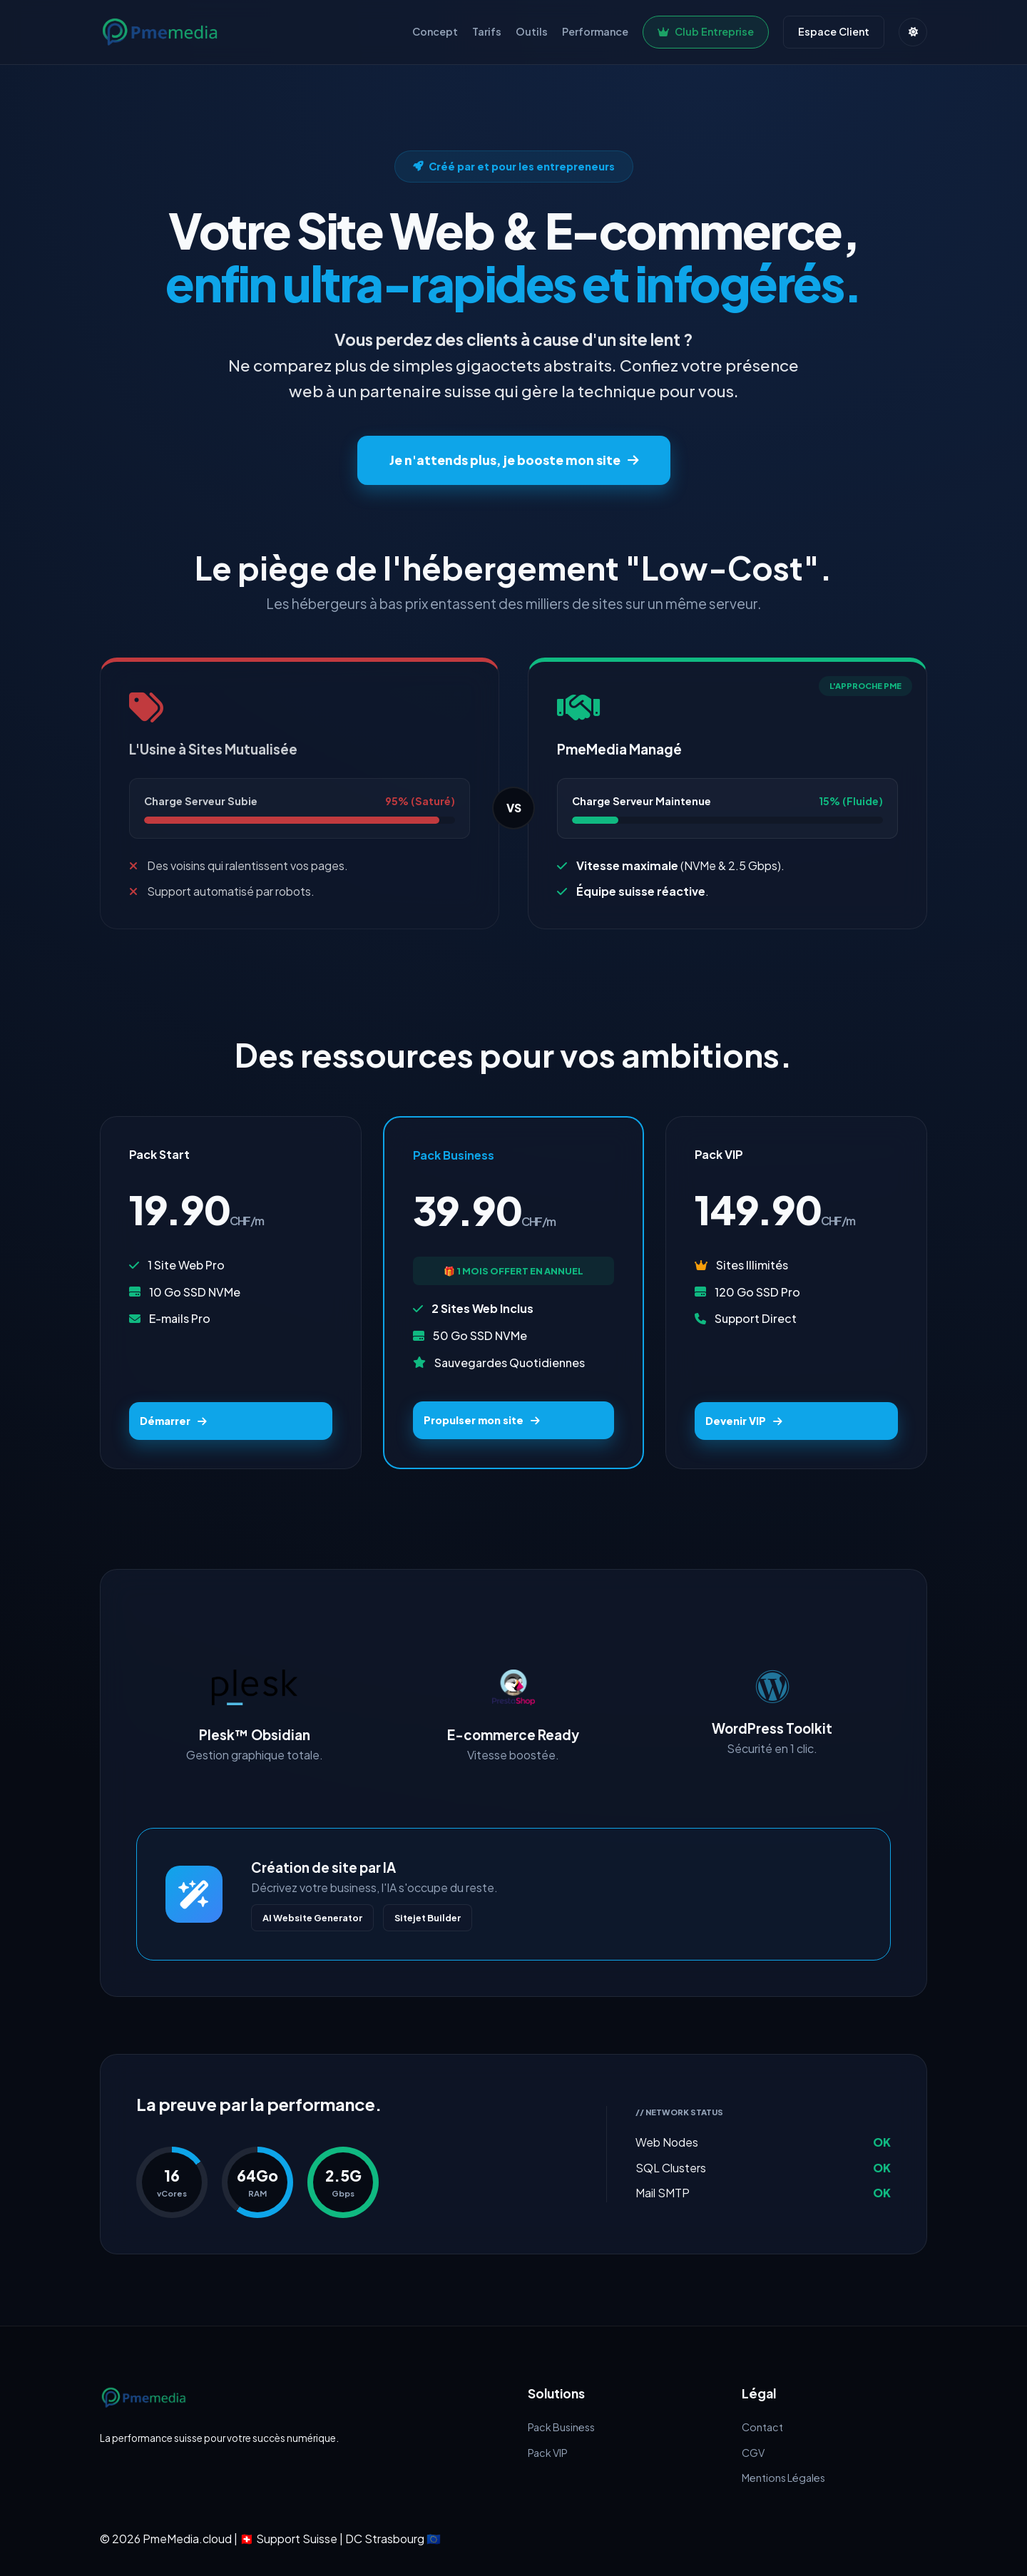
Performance (595, 31)
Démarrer (173, 1420)
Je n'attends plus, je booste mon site (513, 460)
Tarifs (486, 31)
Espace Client (833, 31)
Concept (435, 31)
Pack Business (561, 2427)
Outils (532, 31)
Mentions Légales (783, 2477)
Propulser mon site (482, 1420)
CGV (753, 2452)
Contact (762, 2427)
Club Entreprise (706, 31)
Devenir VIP (743, 1420)
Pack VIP (548, 2452)
